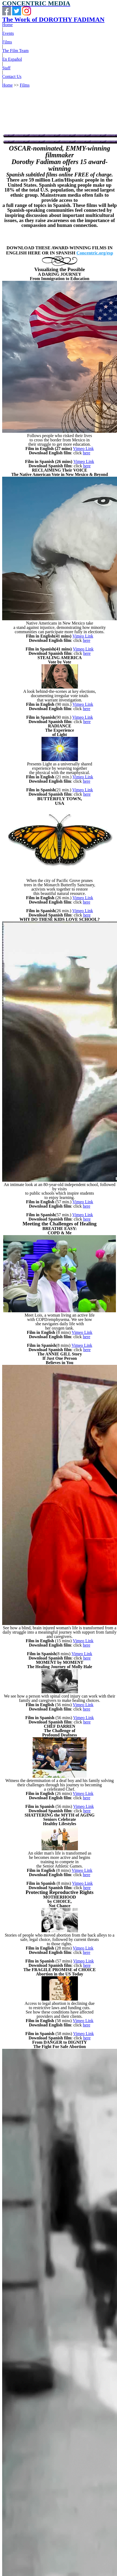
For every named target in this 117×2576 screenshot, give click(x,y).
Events (8, 33)
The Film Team (15, 50)
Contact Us (12, 76)
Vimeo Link (83, 448)
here (86, 453)
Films (7, 42)
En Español (12, 59)
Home (7, 24)
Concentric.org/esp (95, 252)
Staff (6, 68)
